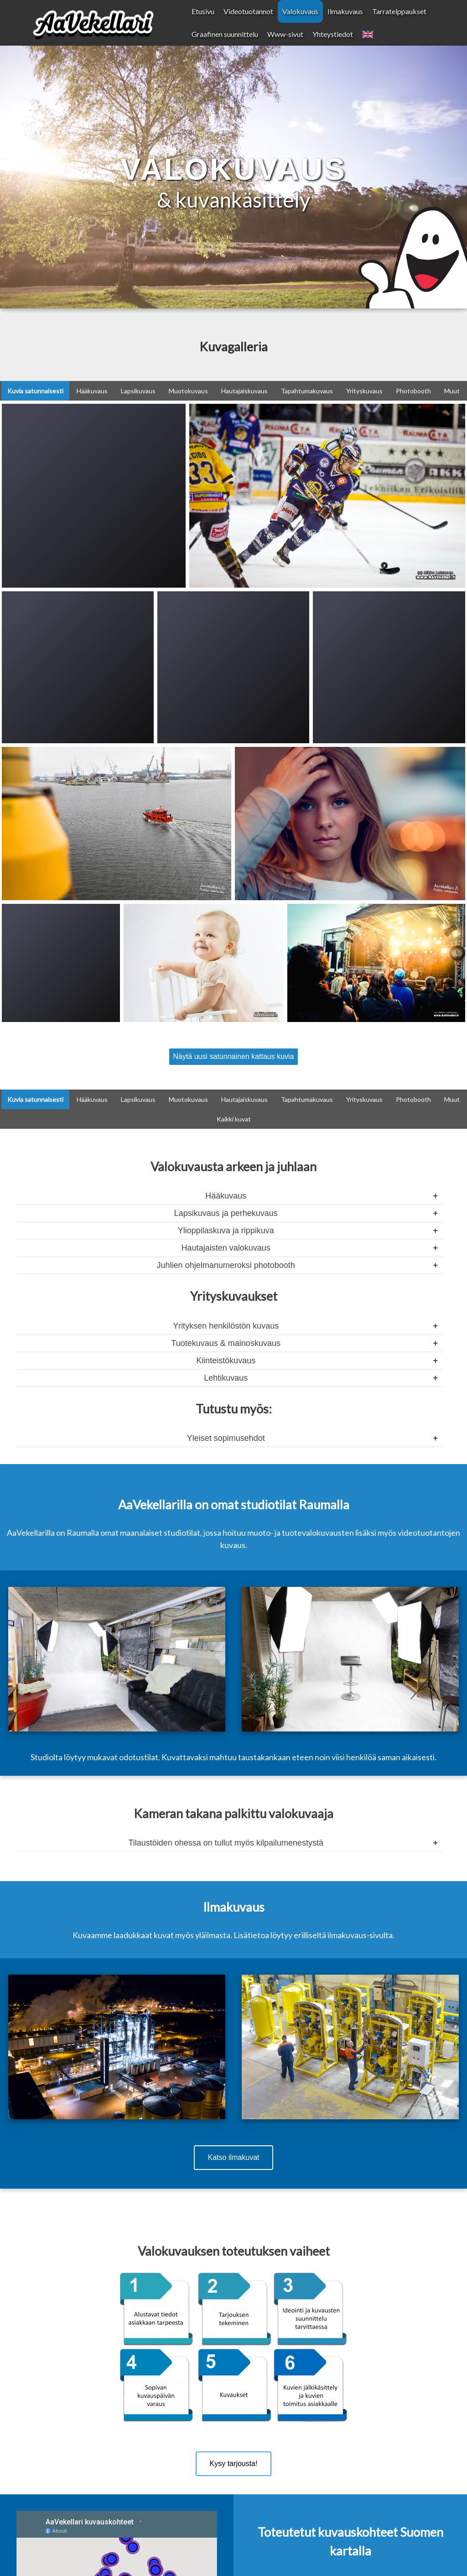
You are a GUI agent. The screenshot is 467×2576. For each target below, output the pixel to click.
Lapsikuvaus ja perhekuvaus (226, 1213)
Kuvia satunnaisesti (35, 391)
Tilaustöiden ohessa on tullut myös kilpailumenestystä (225, 1842)
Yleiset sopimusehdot (226, 1438)
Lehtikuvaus (226, 1377)
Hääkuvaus (92, 391)
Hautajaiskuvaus (244, 391)
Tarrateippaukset (399, 11)
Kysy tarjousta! (234, 2463)
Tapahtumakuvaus (307, 391)
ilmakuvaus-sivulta (360, 1935)
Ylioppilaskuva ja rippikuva (226, 1230)
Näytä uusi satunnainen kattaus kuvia (233, 1056)
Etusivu (203, 11)
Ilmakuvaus (345, 11)
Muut (452, 391)
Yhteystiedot (332, 34)
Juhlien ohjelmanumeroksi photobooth (226, 1265)
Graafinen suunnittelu (225, 34)
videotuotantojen (429, 1533)
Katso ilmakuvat (233, 2157)
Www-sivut (285, 34)
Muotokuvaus (188, 391)
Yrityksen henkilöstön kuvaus (226, 1325)
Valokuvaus (300, 11)
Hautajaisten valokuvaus (226, 1247)
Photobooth (413, 391)
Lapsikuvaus (138, 391)
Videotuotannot (248, 11)
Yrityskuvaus (364, 391)
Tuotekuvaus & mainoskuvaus (225, 1343)
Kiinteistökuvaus (225, 1360)
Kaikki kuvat (234, 1119)
